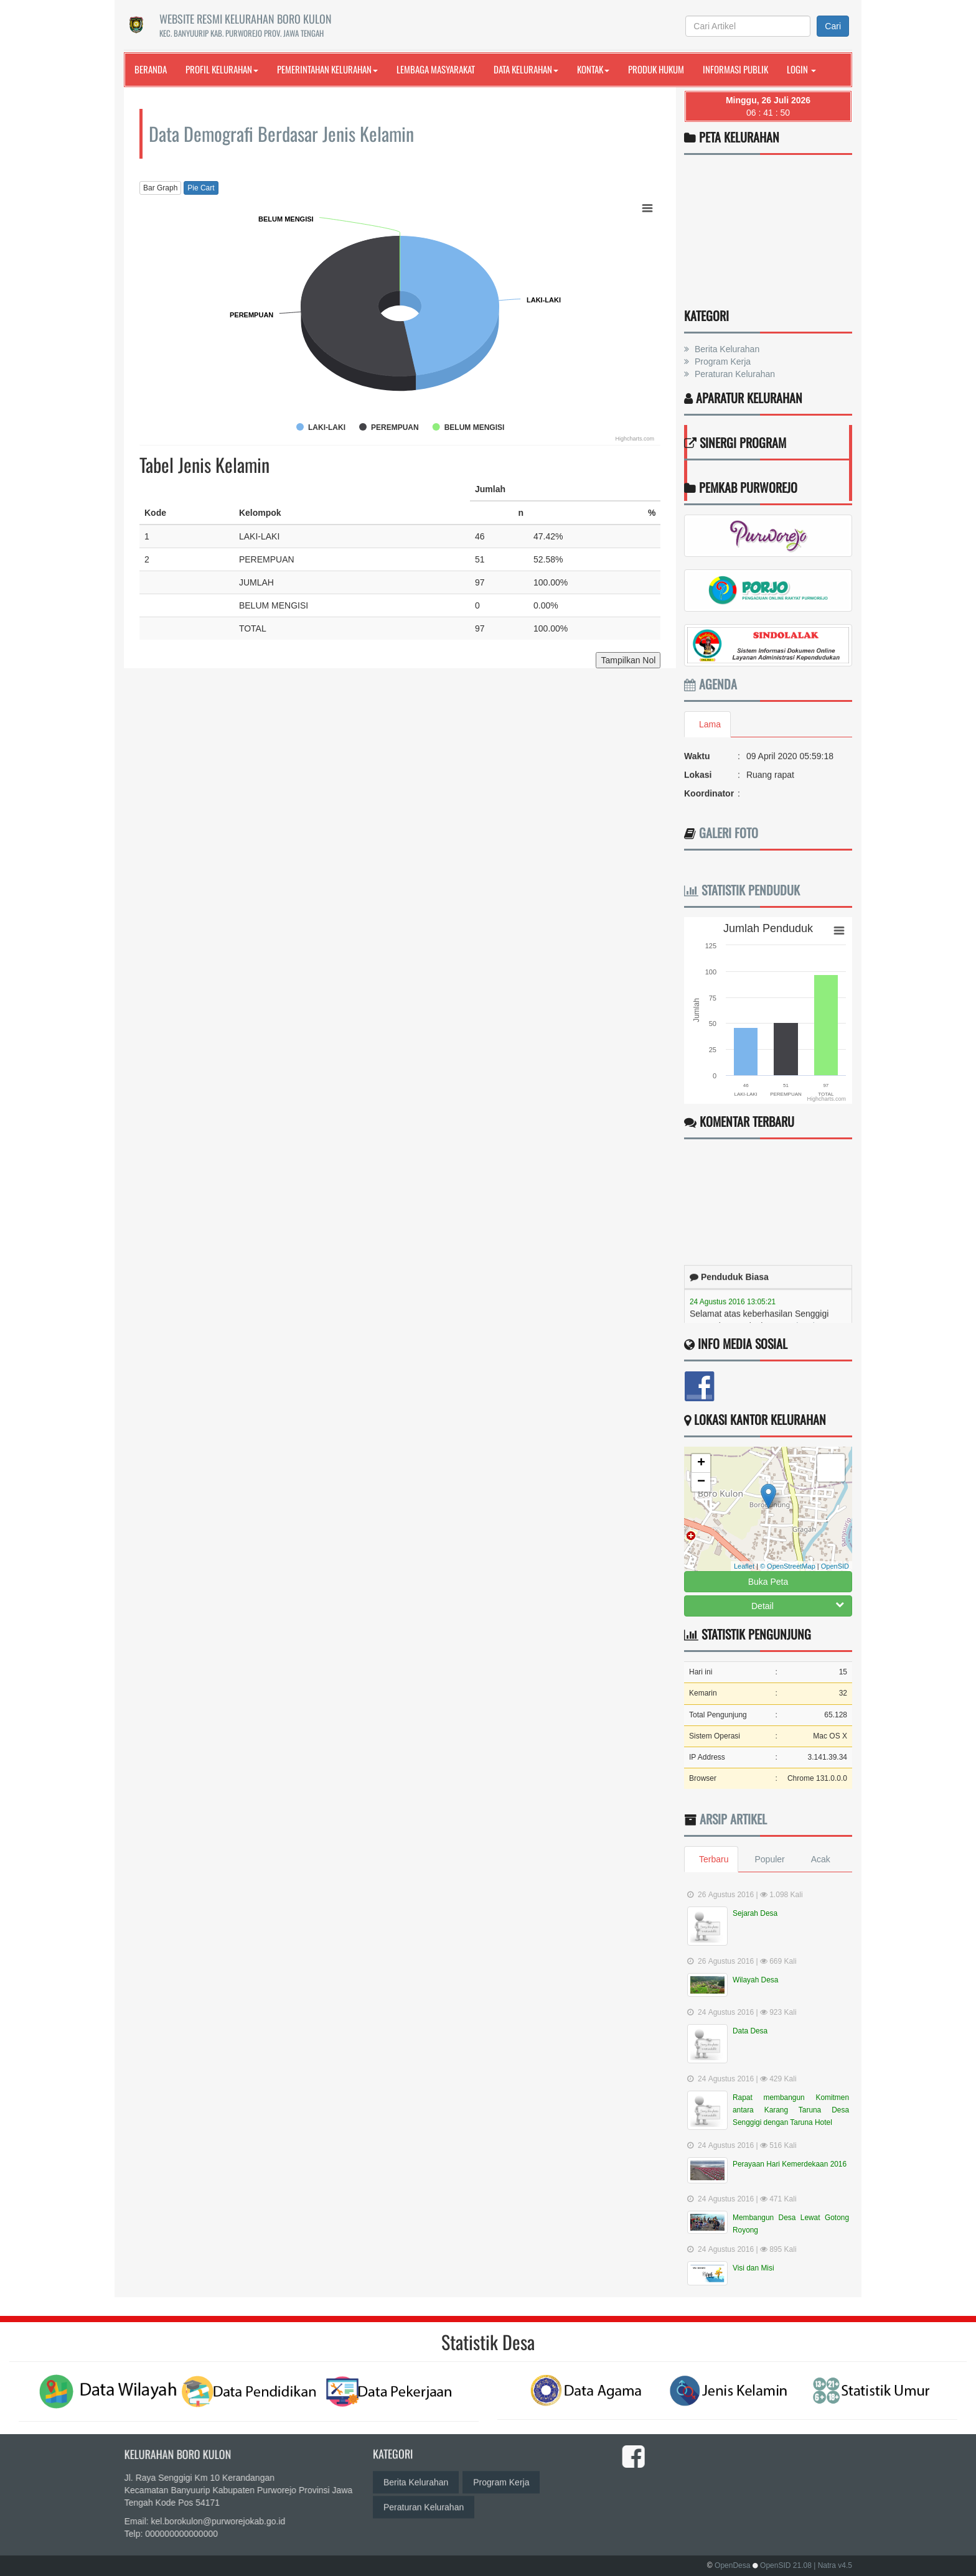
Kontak (593, 69)
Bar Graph (160, 188)
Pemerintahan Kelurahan (327, 69)
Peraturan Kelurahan (733, 374)
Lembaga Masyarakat (435, 69)
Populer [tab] (769, 1859)
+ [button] (701, 1463)
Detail (797, 1605)
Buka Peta (768, 1582)
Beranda (150, 69)
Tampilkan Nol (628, 660)
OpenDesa (732, 2565)
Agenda (710, 683)
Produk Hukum (656, 69)
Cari (833, 26)
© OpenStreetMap (787, 1566)
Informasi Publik (735, 69)
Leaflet (744, 1566)
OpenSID (835, 1566)
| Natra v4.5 (833, 2565)
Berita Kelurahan (725, 349)
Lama (710, 724)
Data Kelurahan (526, 69)
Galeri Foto (728, 832)
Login (801, 69)
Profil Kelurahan (221, 69)
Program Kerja (721, 361)
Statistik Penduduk (742, 889)
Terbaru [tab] (713, 1859)
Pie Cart (200, 188)
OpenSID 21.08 (786, 2565)
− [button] (701, 1482)
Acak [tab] (820, 1859)
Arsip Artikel (733, 1818)
